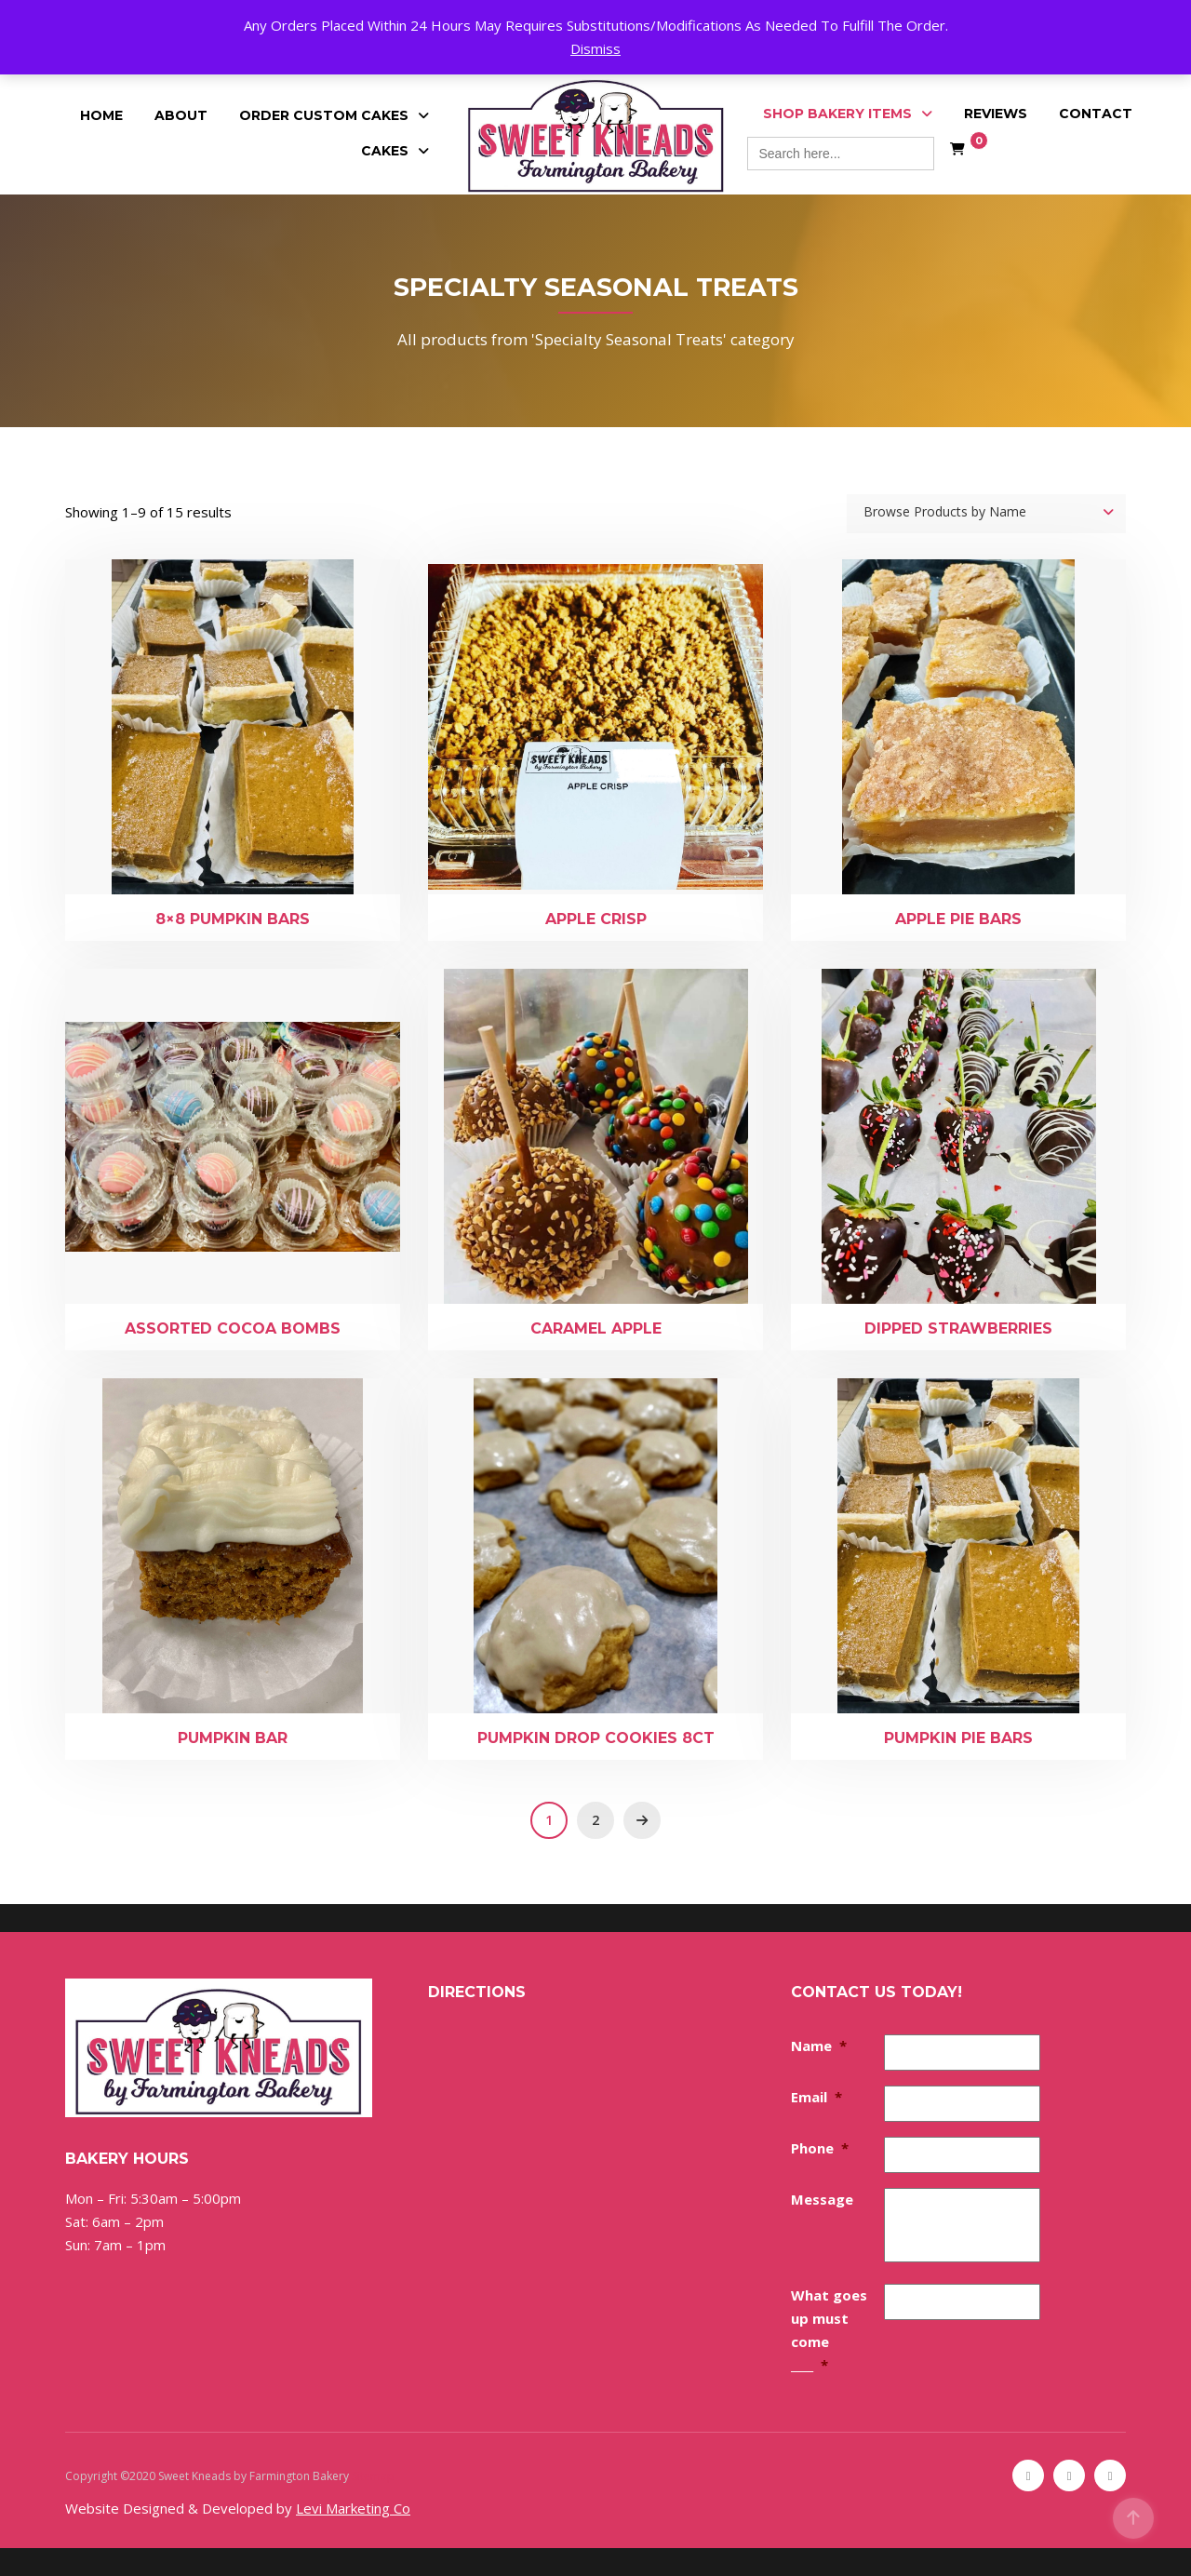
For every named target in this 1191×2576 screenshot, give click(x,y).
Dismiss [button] (595, 48)
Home (101, 115)
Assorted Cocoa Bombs (233, 1328)
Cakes (384, 150)
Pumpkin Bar (233, 1738)
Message (822, 2199)
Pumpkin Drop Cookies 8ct (596, 1738)
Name (819, 2045)
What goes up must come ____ (829, 2330)
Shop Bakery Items (837, 113)
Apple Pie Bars (958, 919)
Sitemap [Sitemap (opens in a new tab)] (373, 2476)
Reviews (995, 113)
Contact (1095, 113)
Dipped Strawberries (958, 1328)
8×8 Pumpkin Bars (232, 919)
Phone (820, 2148)
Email (816, 2096)
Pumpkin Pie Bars (958, 1738)
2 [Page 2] (595, 1820)
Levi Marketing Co (353, 2508)
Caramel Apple (596, 1328)
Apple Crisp (596, 919)
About (180, 115)
